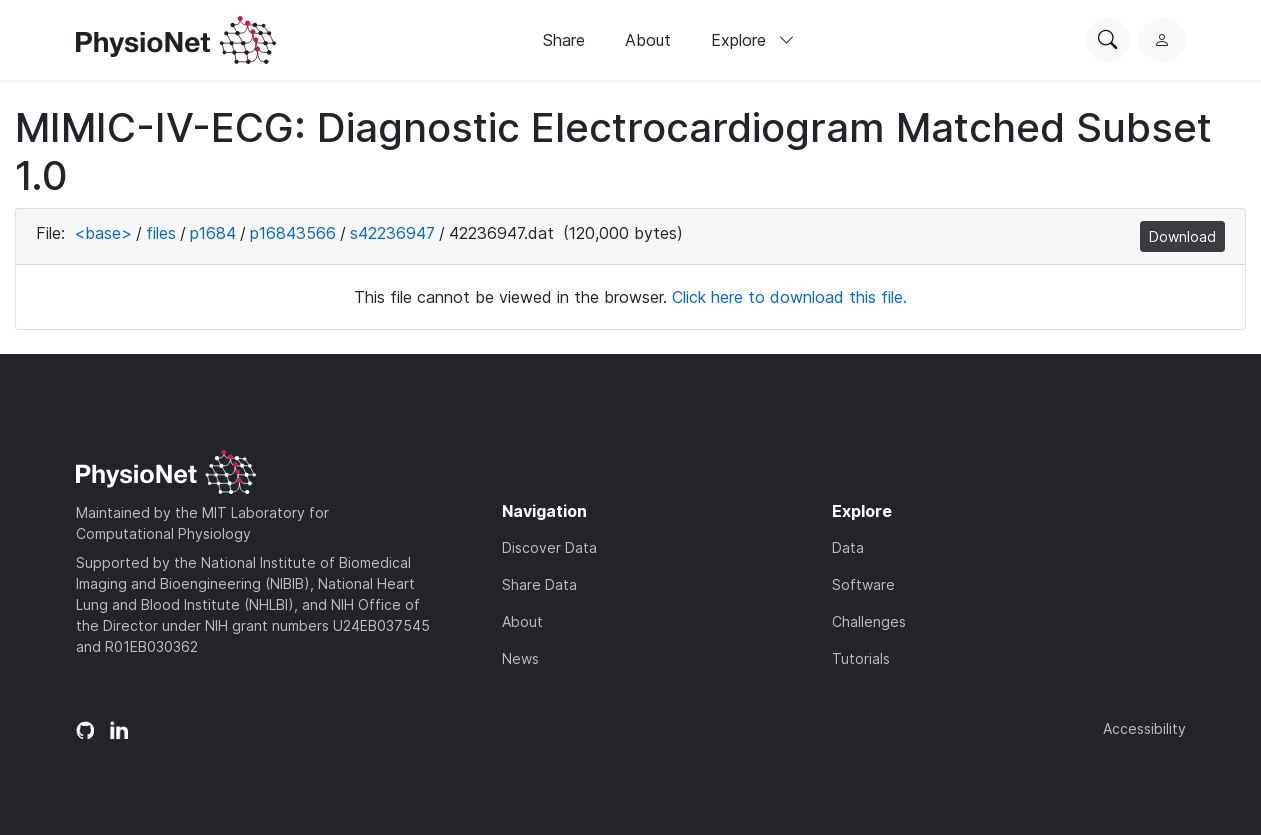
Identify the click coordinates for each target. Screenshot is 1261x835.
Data (848, 547)
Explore (753, 40)
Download (1182, 236)
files (161, 233)
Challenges (869, 621)
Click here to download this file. (789, 297)
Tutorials (861, 658)
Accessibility (1144, 728)
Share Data (539, 584)
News (520, 658)
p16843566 (293, 233)
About (648, 40)
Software (863, 584)
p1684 (213, 233)
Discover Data (549, 547)
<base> (103, 233)
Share (564, 40)
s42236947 (392, 233)
